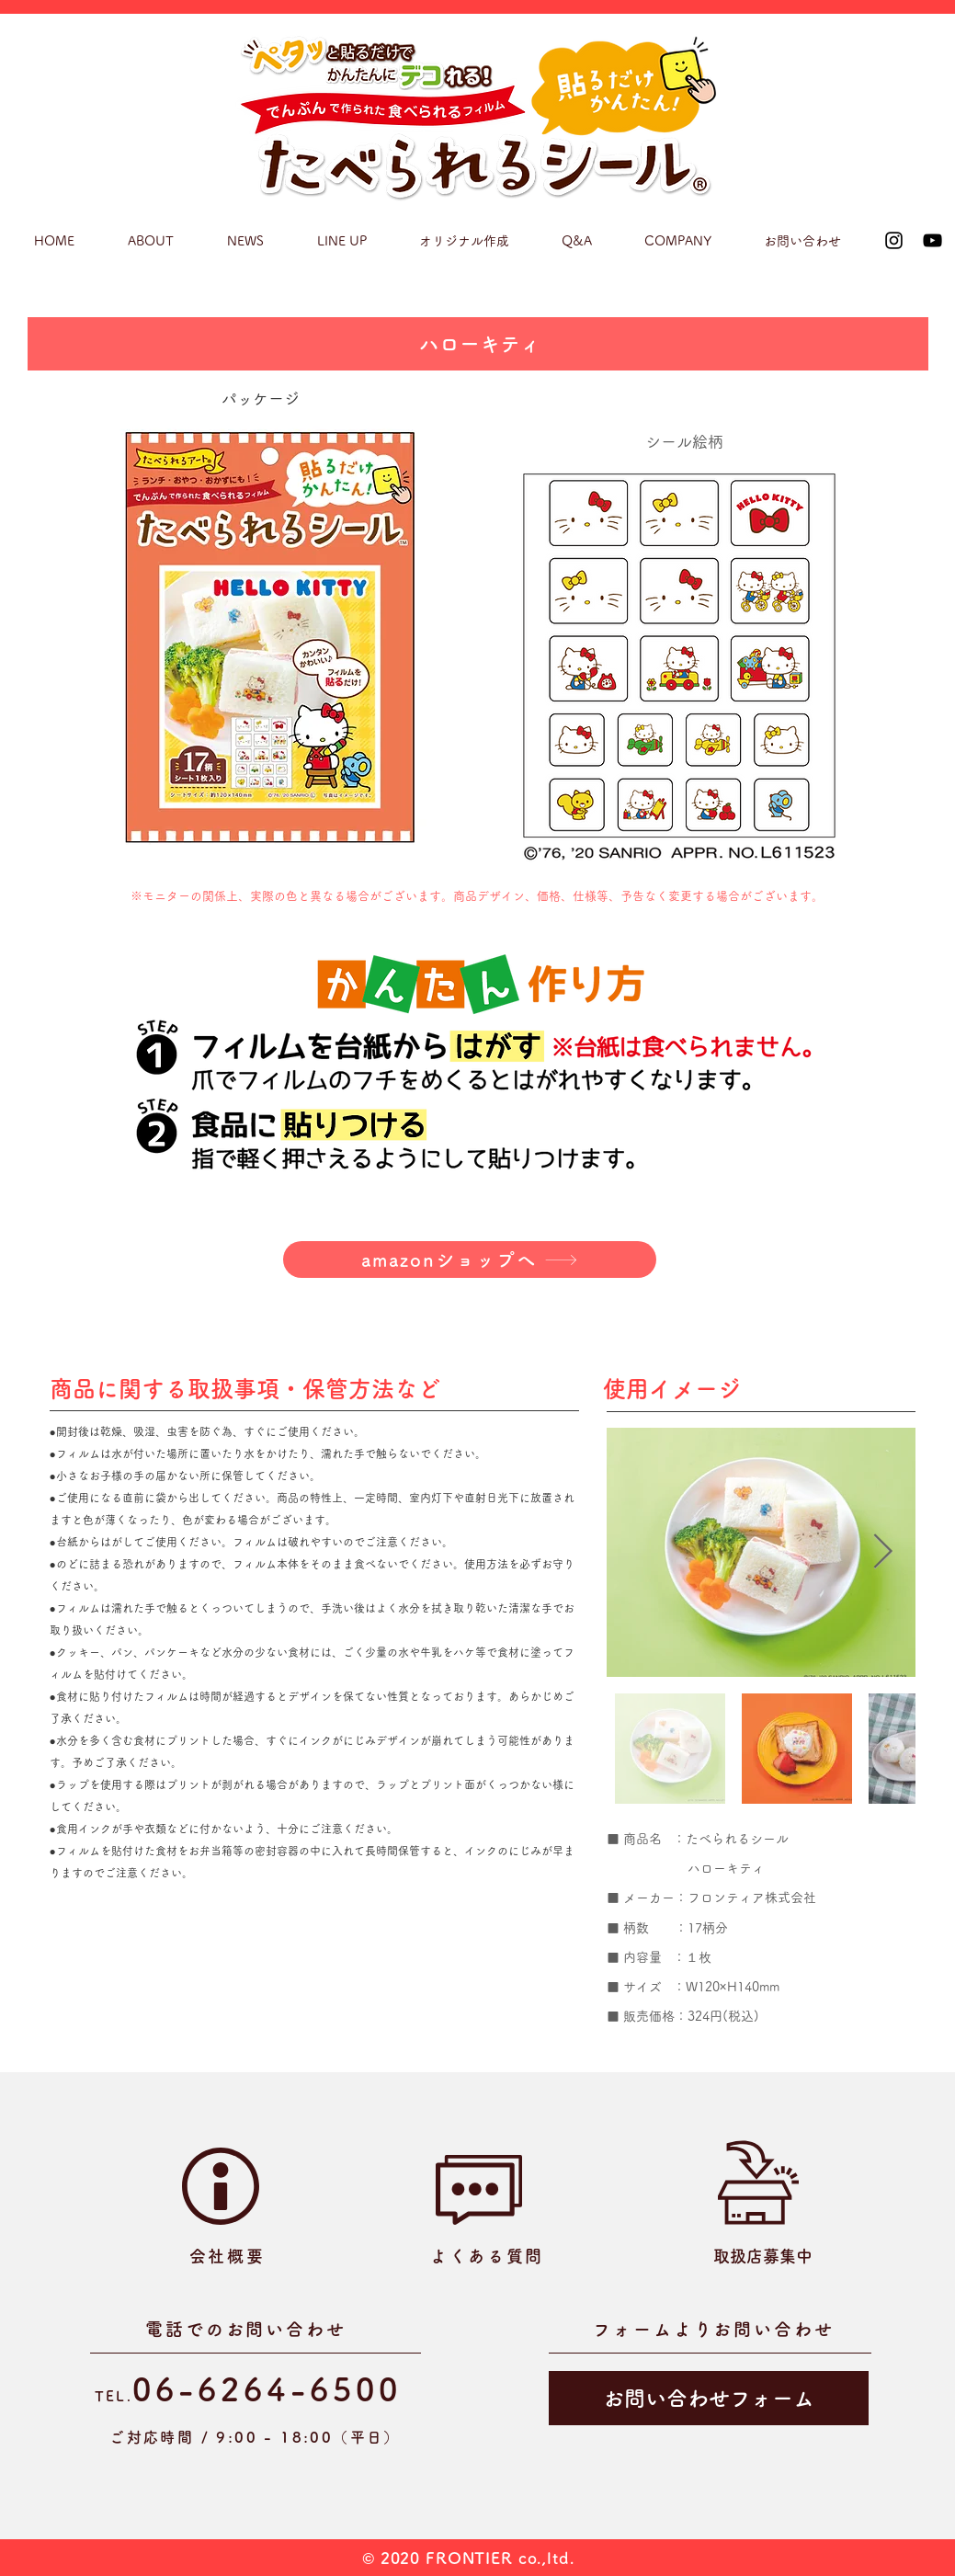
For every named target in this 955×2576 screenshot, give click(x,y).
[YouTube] (932, 240)
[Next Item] (883, 1552)
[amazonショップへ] (469, 1259)
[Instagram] (893, 240)
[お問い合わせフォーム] (709, 2398)
